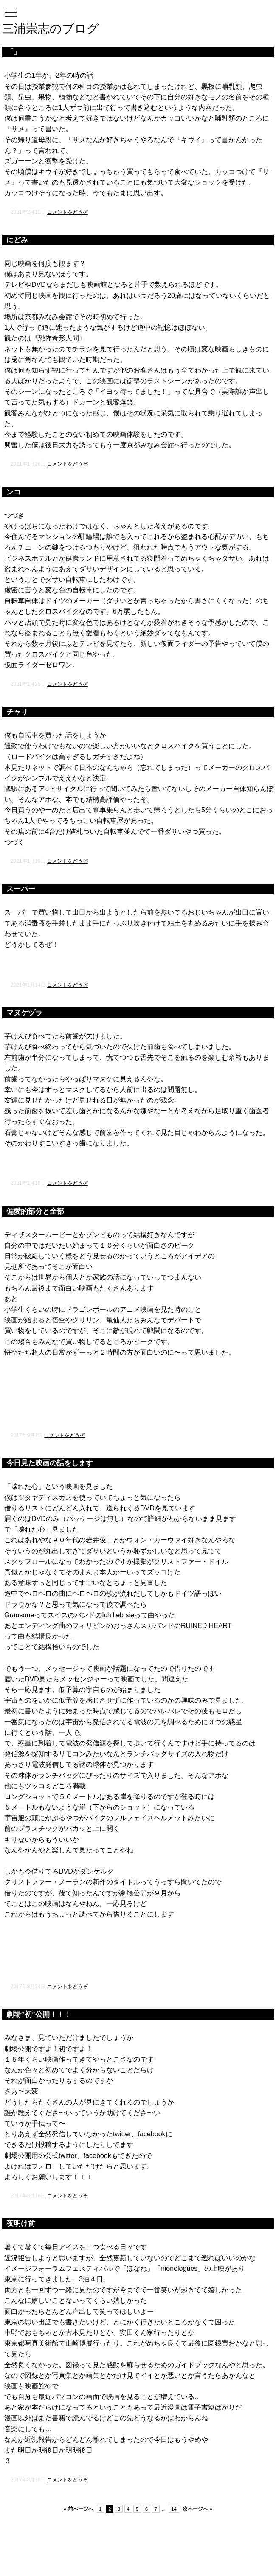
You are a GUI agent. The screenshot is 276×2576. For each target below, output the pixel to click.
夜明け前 (20, 2224)
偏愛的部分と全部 (35, 1211)
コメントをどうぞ (67, 212)
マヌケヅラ (24, 1013)
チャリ (17, 712)
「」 (13, 52)
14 (174, 2508)
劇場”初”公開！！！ (38, 2014)
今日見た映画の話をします (49, 1463)
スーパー (20, 889)
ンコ (13, 492)
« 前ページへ (79, 2508)
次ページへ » (197, 2508)
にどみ (17, 240)
